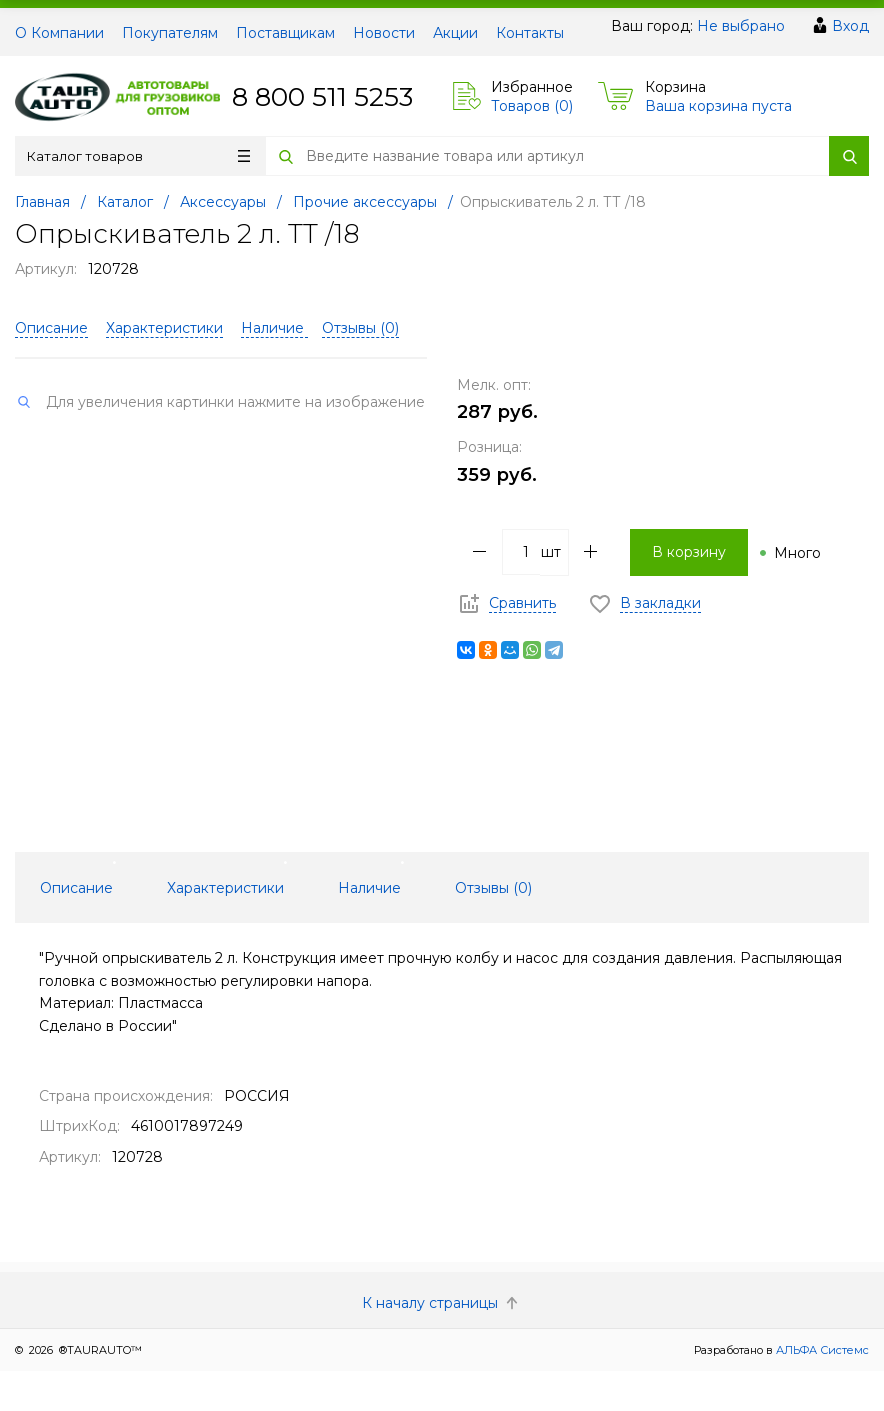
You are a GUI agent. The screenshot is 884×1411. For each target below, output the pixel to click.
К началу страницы (442, 1303)
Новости (384, 33)
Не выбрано (741, 26)
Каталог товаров (138, 156)
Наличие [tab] (369, 888)
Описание (51, 328)
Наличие (274, 328)
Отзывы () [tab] (493, 888)
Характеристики (164, 328)
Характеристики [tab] (225, 888)
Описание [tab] (76, 888)
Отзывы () (360, 328)
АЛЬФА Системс (821, 1350)
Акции (455, 33)
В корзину (689, 552)
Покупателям (170, 33)
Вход (850, 26)
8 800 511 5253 (322, 97)
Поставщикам (285, 33)
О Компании (59, 33)
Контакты (530, 33)
